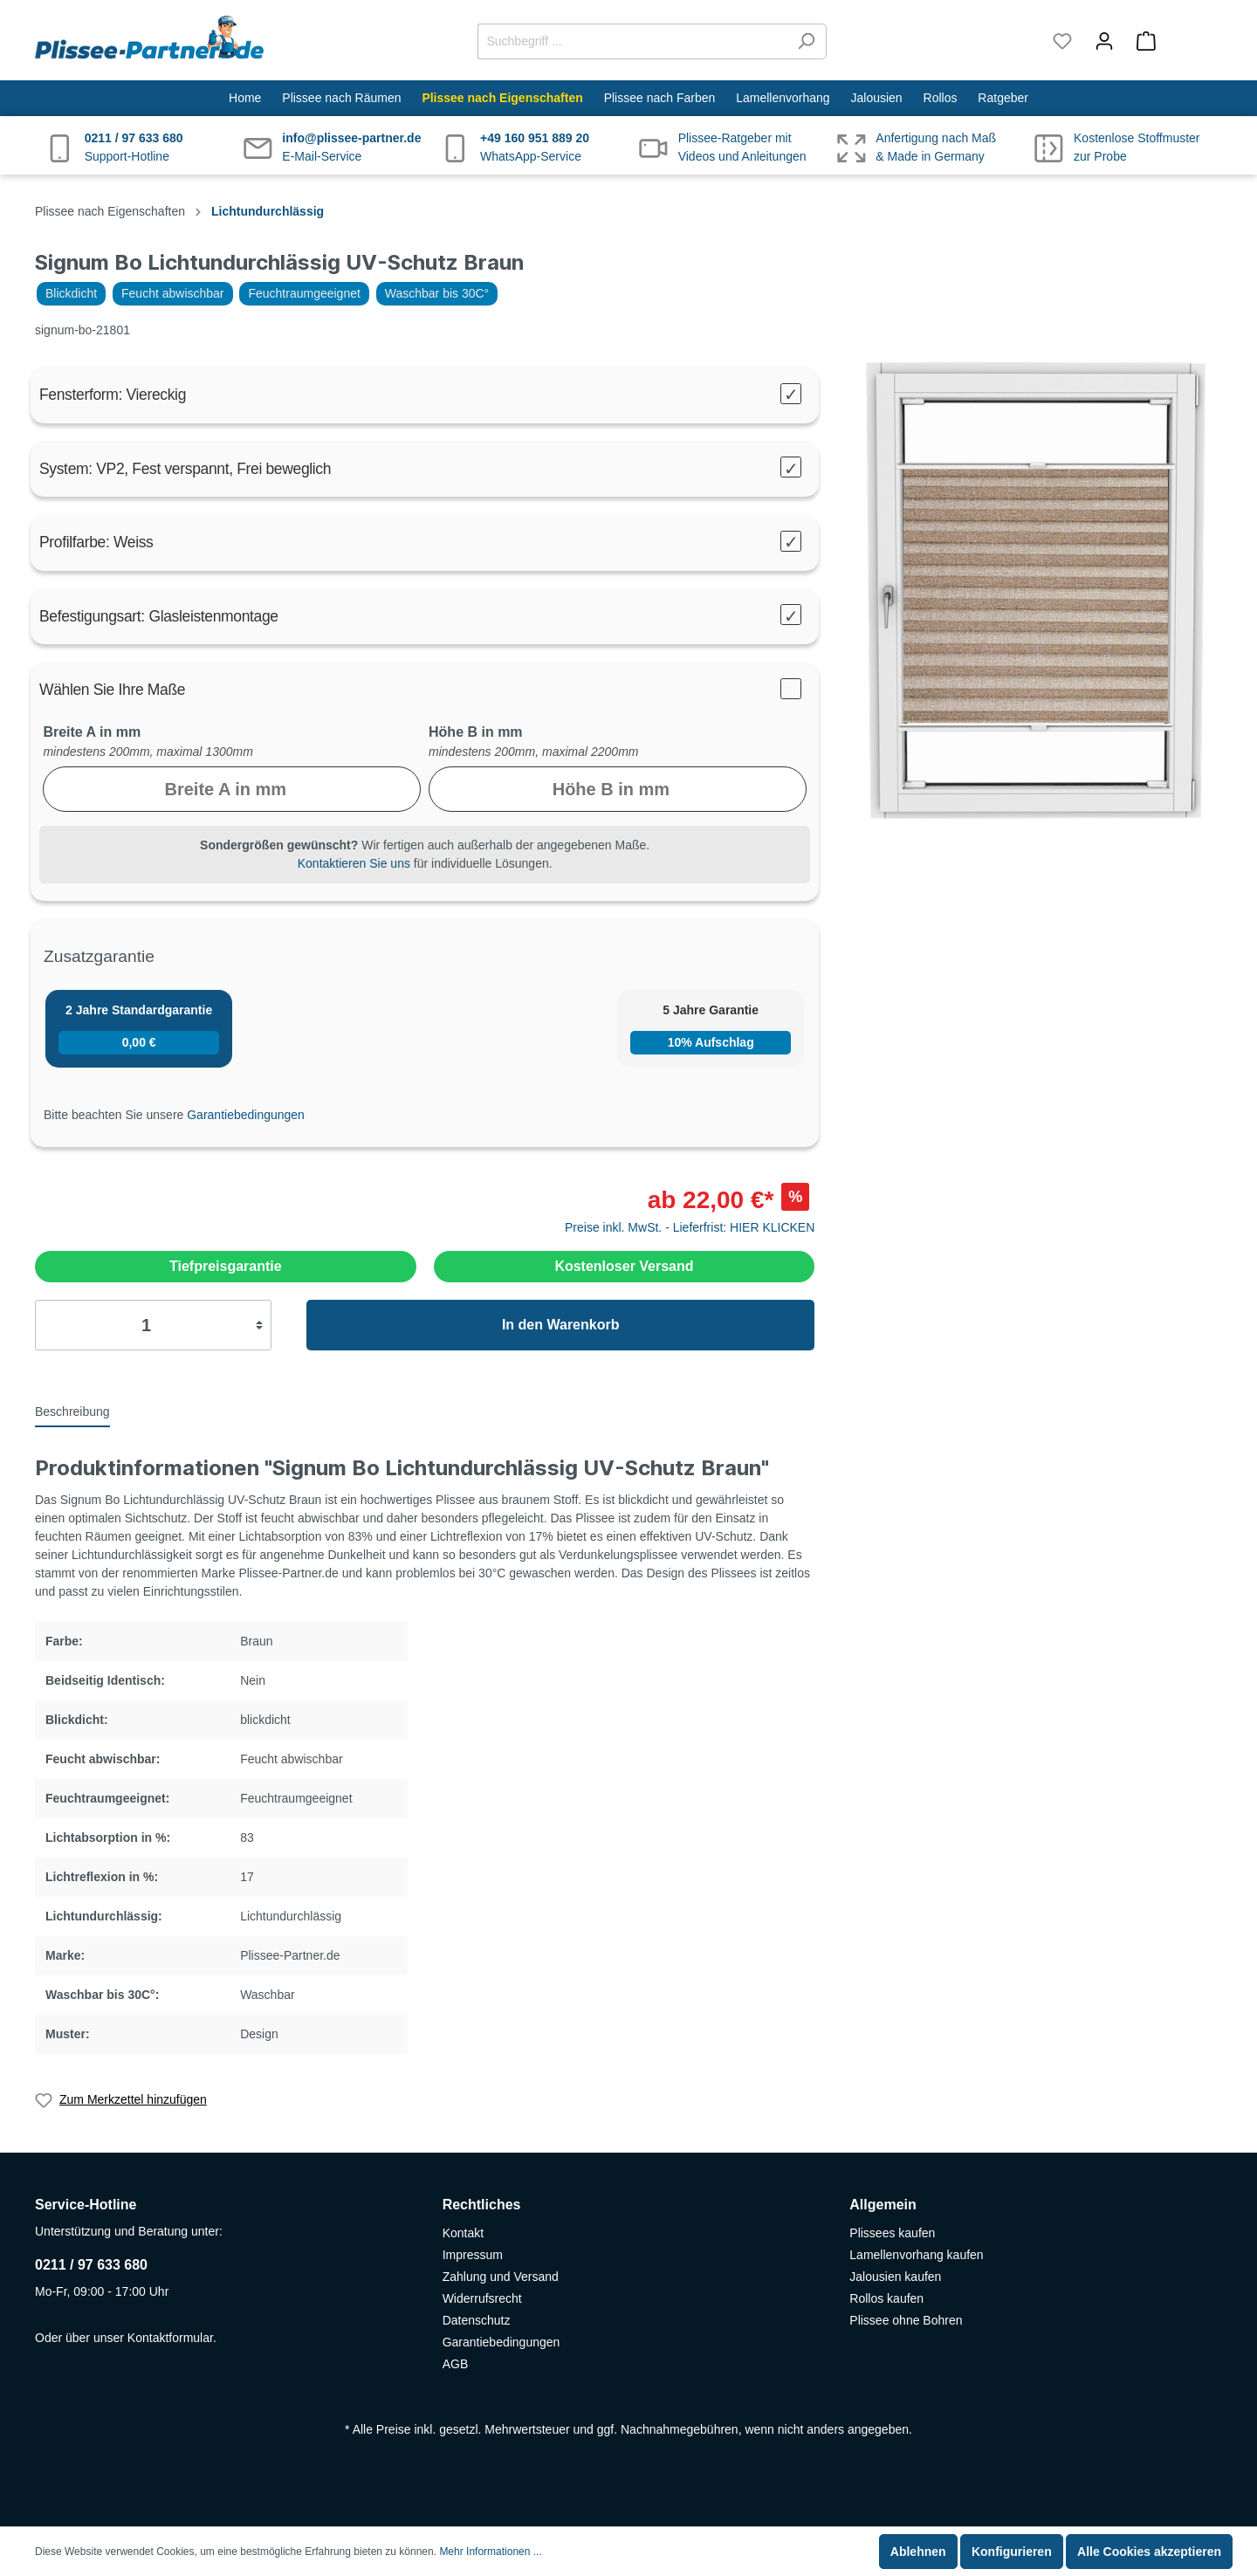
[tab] (72, 1410)
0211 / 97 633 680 (91, 2264)
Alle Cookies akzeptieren (1149, 2552)
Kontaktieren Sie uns (354, 863)
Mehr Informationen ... (490, 2551)
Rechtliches (482, 2204)
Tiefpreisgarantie (225, 1266)
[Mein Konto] (1104, 41)
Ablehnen (918, 2552)
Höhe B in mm (476, 732)
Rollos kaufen (886, 2298)
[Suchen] (806, 41)
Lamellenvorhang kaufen (916, 2255)
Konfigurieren (1012, 2552)
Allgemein (882, 2204)
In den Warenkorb (561, 1324)
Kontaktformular (170, 2338)
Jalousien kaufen (895, 2277)
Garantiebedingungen (246, 1115)
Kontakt (463, 2233)
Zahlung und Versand (501, 2277)
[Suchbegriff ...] (631, 41)
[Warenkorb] (1173, 41)
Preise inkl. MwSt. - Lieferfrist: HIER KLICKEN (689, 1227)
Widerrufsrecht (482, 2298)
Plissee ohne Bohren (905, 2320)
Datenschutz (477, 2320)
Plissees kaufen (892, 2233)
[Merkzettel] (1062, 41)
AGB (456, 2364)
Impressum (473, 2255)
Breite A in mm (92, 732)
